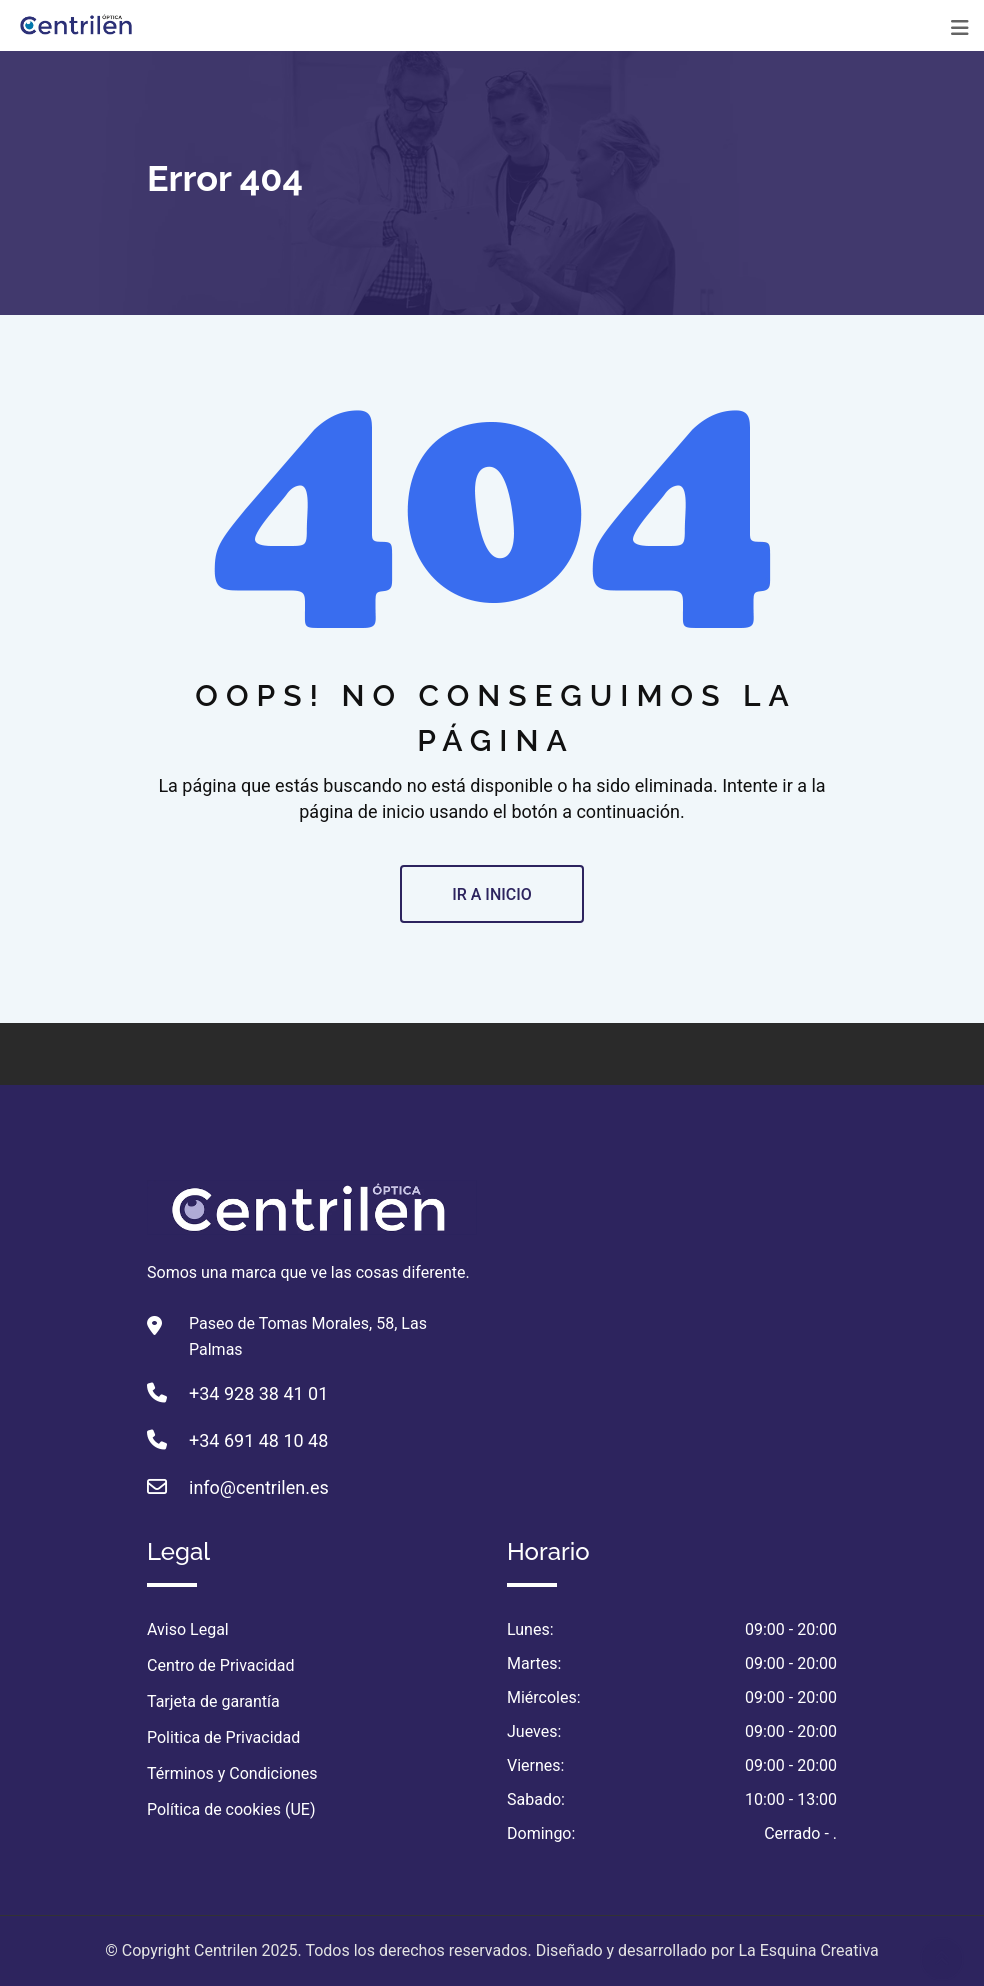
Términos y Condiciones (232, 1773)
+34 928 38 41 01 (258, 1393)
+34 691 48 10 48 (258, 1440)
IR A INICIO (492, 894)
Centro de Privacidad (221, 1665)
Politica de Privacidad (223, 1737)
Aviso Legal (188, 1629)
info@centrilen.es (259, 1487)
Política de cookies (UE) (231, 1809)
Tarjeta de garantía (213, 1701)
